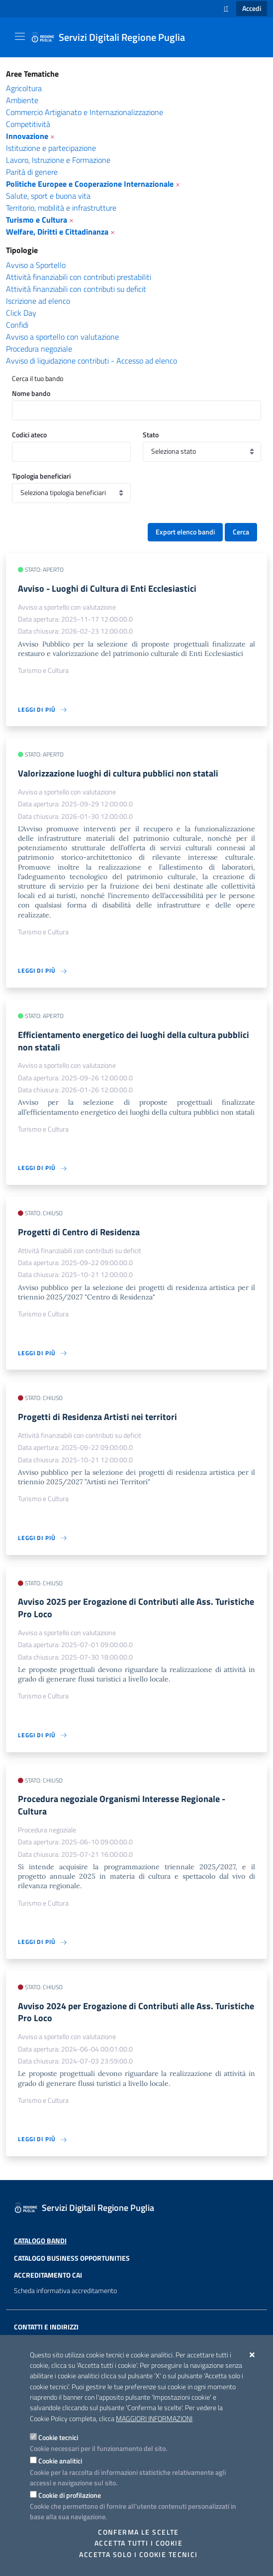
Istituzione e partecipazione (51, 148)
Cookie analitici (60, 2460)
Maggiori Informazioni (154, 2418)
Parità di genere (32, 172)
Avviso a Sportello (36, 265)
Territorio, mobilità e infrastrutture (61, 208)
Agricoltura (24, 88)
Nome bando (31, 393)
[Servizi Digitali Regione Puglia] (114, 37)
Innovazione (27, 136)
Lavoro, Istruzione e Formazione (58, 160)
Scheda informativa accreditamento (65, 2290)
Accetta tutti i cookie (138, 2543)
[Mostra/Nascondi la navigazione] (20, 36)
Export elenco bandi (185, 531)
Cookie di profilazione (69, 2495)
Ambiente (22, 100)
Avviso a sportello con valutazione (62, 337)
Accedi (251, 8)
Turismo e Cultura (36, 220)
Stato (151, 434)
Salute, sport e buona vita (48, 196)
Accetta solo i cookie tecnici (138, 2554)
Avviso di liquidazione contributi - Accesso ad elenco (91, 361)
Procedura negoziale (39, 349)
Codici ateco (29, 434)
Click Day (21, 313)
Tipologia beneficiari (41, 476)
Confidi (17, 325)
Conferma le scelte (138, 2532)
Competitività (28, 124)
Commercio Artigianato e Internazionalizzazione (84, 112)
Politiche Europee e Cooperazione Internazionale (90, 184)
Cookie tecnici (58, 2437)
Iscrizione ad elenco (38, 301)
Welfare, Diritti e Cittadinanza (57, 232)
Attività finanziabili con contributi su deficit (76, 289)
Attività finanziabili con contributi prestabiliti (78, 277)
